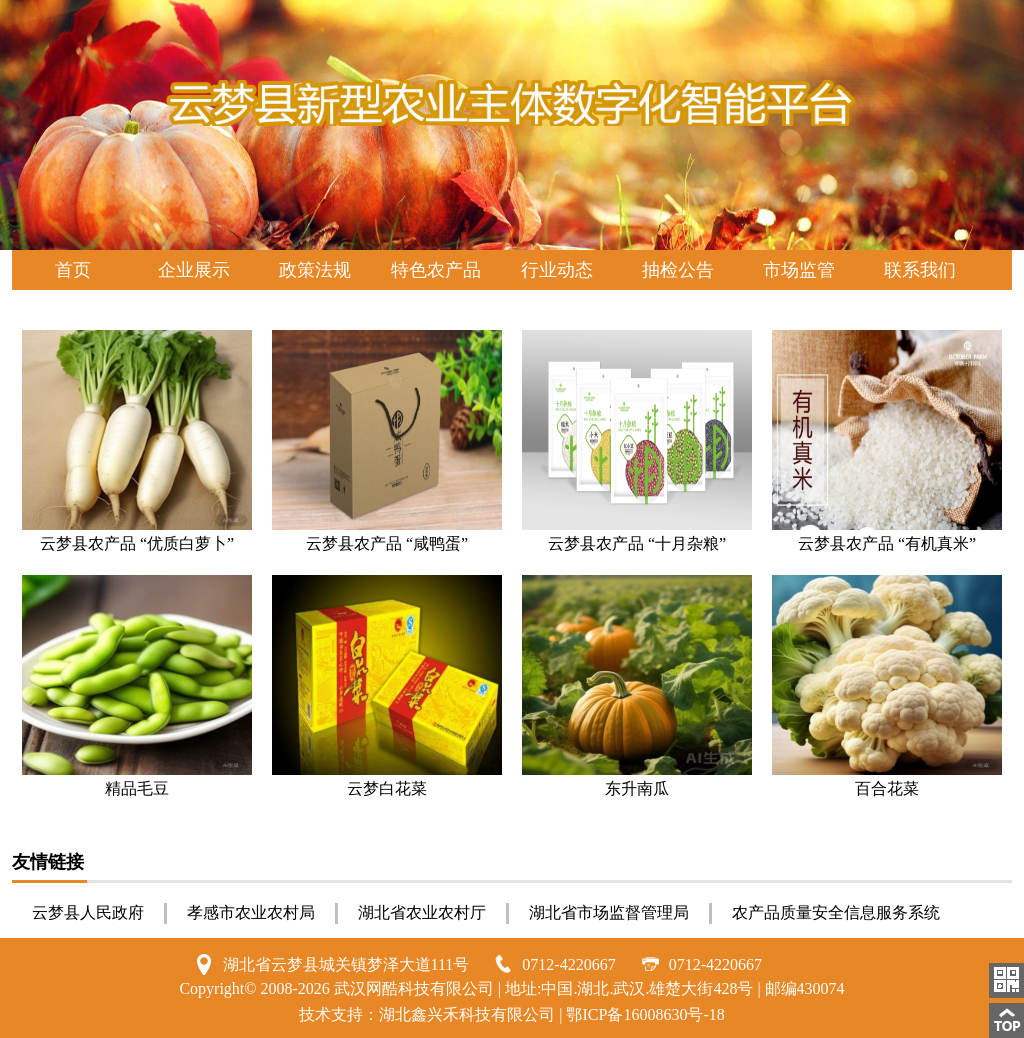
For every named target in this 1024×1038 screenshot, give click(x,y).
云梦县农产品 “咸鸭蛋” (387, 543)
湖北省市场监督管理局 (609, 912)
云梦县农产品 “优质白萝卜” (137, 543)
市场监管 (799, 270)
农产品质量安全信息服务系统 (836, 912)
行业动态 (557, 270)
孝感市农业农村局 (251, 912)
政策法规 (315, 270)
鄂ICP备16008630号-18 (645, 1014)
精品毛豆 (137, 788)
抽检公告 (678, 270)
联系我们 (920, 270)
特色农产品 (436, 270)
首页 (73, 270)
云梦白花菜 (387, 788)
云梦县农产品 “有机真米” (887, 543)
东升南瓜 (637, 788)
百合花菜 (887, 788)
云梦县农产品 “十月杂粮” (637, 543)
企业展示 (194, 270)
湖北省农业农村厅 (422, 912)
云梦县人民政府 (88, 912)
